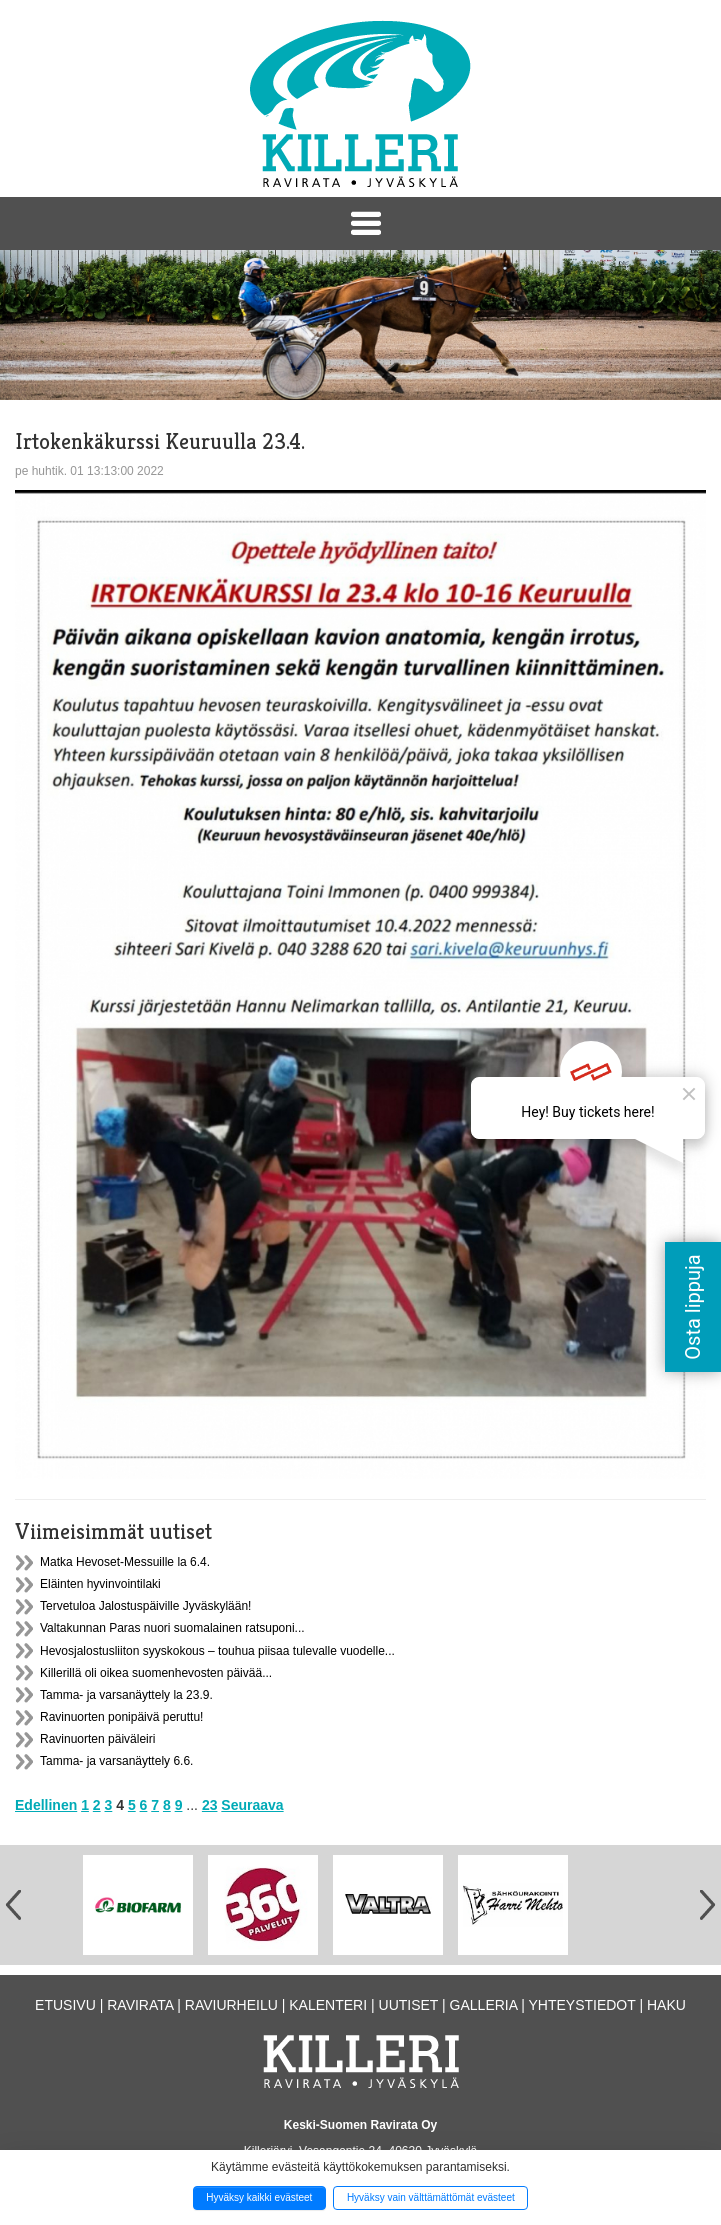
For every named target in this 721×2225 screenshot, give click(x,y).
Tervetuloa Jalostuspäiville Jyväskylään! (145, 1606)
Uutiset (409, 2005)
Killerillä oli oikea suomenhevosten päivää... (156, 1673)
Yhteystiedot (581, 2005)
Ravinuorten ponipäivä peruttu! (121, 1717)
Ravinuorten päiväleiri (97, 1739)
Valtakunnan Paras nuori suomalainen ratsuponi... (172, 1628)
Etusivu (65, 2005)
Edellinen (46, 1805)
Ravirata (140, 2005)
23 (210, 1805)
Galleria (484, 2005)
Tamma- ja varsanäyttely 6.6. (116, 1761)
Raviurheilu (231, 2005)
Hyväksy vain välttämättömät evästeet (431, 2197)
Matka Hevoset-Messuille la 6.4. (125, 1562)
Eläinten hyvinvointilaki (100, 1584)
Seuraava (252, 1805)
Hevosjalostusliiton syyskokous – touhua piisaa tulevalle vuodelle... (217, 1651)
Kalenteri (328, 2005)
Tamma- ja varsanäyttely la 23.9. (126, 1695)
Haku (666, 2005)
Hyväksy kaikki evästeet (259, 2197)
